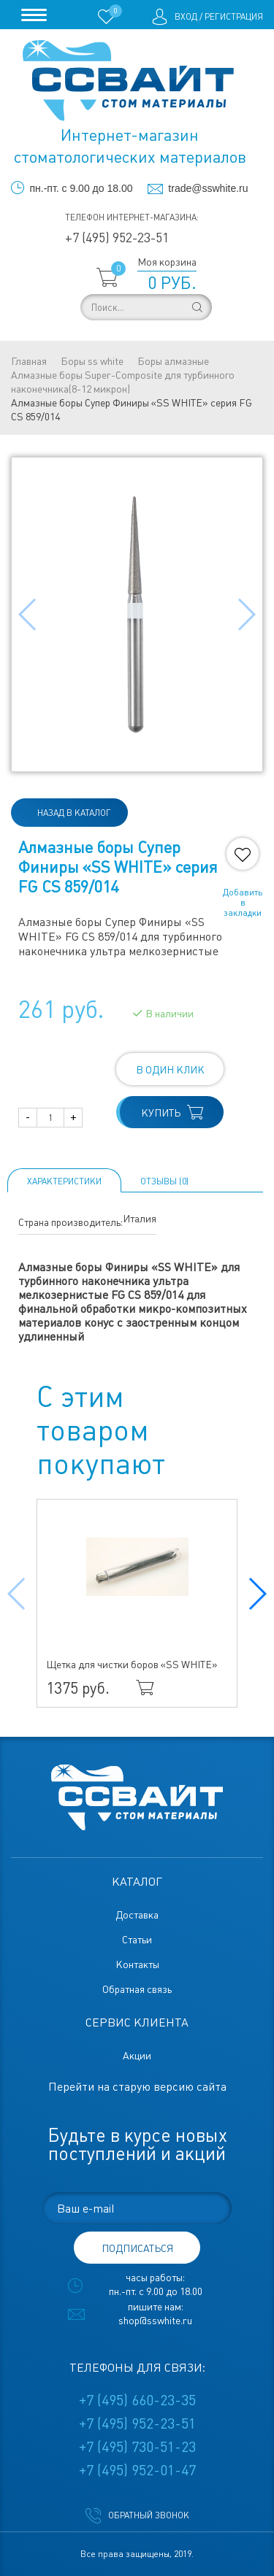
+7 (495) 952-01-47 (137, 2470)
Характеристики (64, 1181)
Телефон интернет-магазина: (132, 217)
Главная (29, 361)
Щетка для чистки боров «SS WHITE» (132, 1664)
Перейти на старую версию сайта (137, 2087)
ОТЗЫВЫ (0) (164, 1181)
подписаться (137, 2248)
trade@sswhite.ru (208, 188)
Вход (186, 17)
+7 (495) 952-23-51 (117, 237)
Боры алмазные (173, 361)
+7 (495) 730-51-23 (137, 2447)
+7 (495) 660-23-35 (137, 2400)
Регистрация (234, 17)
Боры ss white (92, 361)
